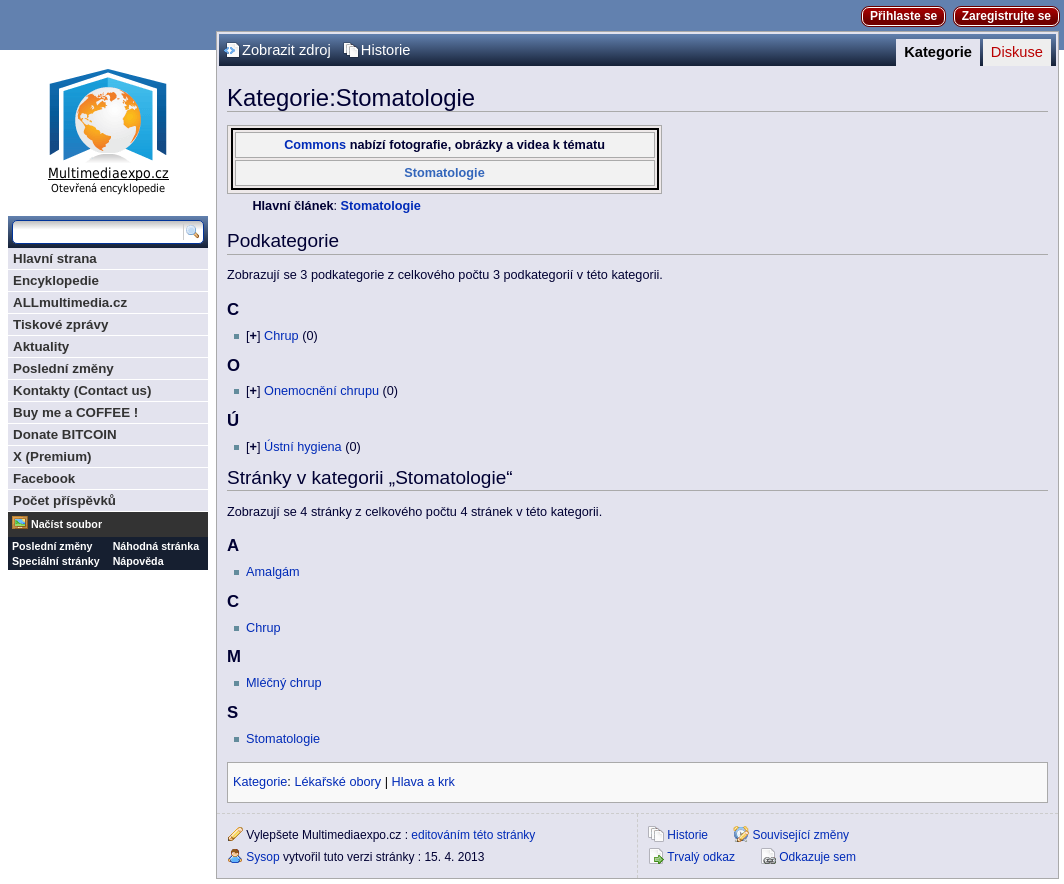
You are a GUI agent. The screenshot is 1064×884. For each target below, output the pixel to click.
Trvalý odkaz (701, 857)
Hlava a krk (422, 782)
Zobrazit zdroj (286, 50)
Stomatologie (444, 173)
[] (253, 336)
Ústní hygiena (303, 447)
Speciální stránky (56, 561)
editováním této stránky (473, 835)
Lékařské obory (337, 782)
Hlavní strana (55, 258)
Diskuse (1017, 52)
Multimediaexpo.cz (108, 128)
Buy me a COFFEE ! (75, 412)
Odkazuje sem (817, 857)
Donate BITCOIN (65, 434)
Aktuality (41, 346)
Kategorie (938, 52)
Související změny (800, 835)
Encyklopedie (56, 280)
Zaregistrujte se (1006, 16)
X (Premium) (52, 456)
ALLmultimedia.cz (70, 302)
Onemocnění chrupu (321, 391)
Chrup (281, 336)
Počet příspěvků (64, 500)
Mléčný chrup (283, 683)
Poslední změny (63, 368)
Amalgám (273, 572)
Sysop (262, 857)
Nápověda (138, 561)
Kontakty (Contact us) (82, 390)
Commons (315, 145)
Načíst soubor (66, 524)
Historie (386, 50)
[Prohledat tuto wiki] (98, 232)
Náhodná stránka (156, 546)
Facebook (44, 478)
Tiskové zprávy (60, 324)
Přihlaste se (903, 16)
